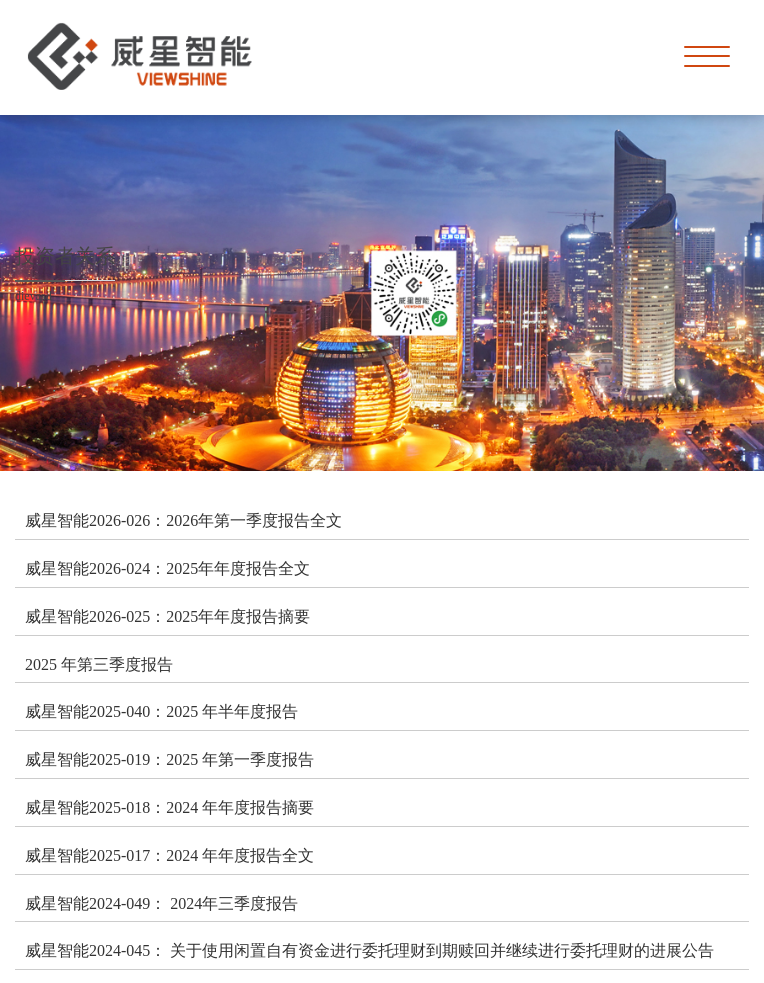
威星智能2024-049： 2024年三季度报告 (161, 903)
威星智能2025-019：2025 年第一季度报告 (169, 759)
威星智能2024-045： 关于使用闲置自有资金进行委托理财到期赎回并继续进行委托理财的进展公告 (369, 950)
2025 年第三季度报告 (99, 664)
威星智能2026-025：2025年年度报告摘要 (167, 616)
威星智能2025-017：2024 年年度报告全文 (169, 855)
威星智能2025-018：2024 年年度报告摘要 (169, 807)
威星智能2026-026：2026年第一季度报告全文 (183, 520)
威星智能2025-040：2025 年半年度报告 (161, 711)
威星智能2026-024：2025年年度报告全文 (167, 568)
